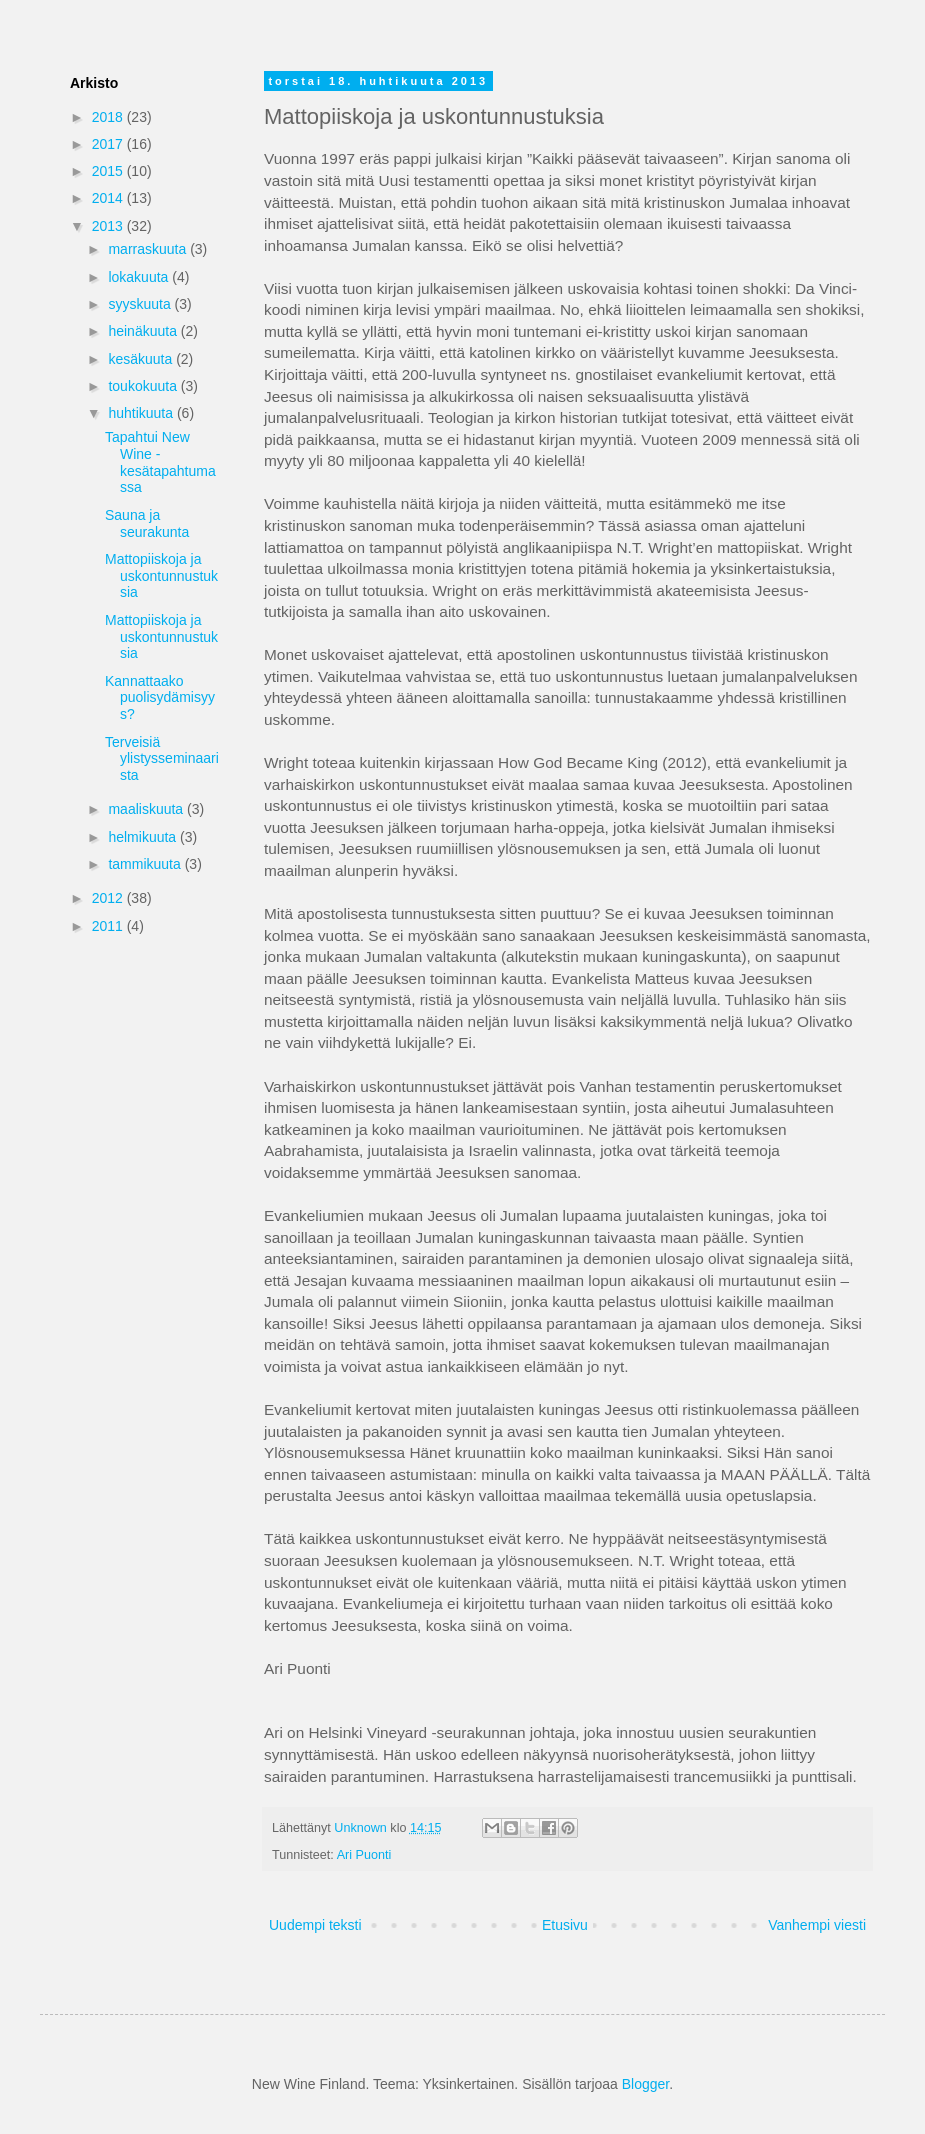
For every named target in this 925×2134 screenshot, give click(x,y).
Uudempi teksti (315, 1925)
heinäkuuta (144, 331)
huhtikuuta (142, 413)
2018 (109, 117)
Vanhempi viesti (817, 1925)
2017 (109, 144)
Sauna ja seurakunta (147, 523)
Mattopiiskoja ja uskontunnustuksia (161, 576)
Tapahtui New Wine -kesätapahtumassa (160, 462)
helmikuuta (144, 837)
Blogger (645, 2084)
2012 (109, 898)
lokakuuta (140, 277)
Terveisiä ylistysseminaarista (162, 759)
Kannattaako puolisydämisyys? (160, 698)
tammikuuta (146, 864)
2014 (109, 198)
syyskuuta (141, 304)
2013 (109, 226)
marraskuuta (149, 249)
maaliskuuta (147, 809)
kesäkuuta (142, 359)
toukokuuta (144, 386)
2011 (109, 926)
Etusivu (565, 1925)
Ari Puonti (364, 1855)
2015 (109, 171)
